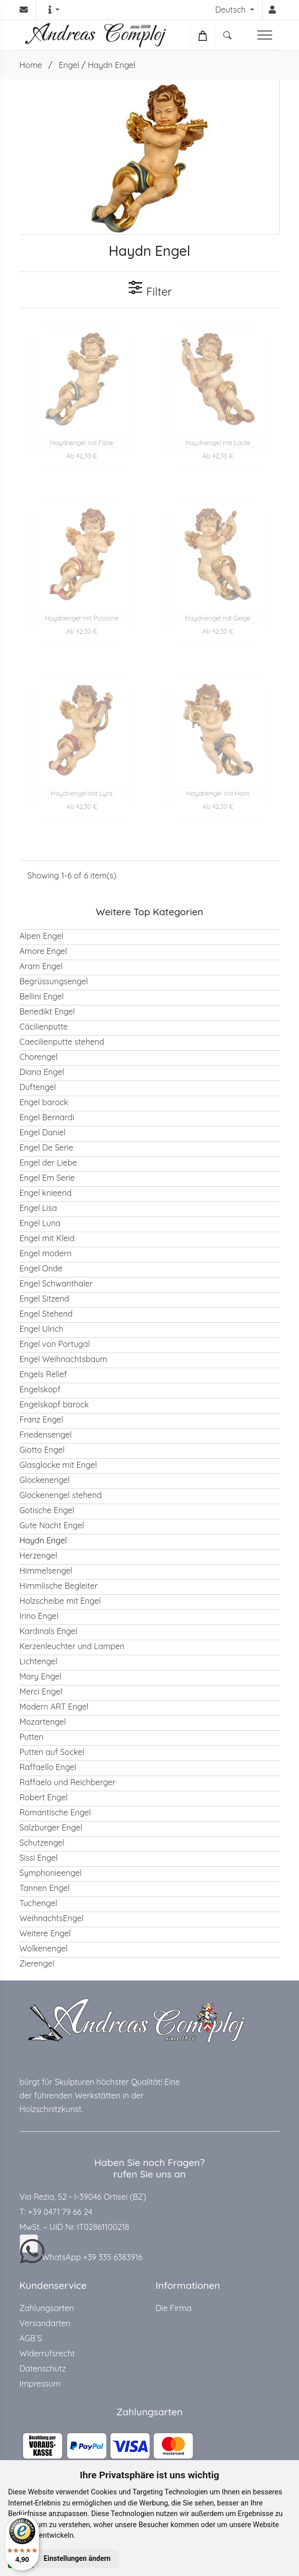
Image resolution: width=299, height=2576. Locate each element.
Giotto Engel (42, 1450)
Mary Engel (41, 1676)
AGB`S (31, 2338)
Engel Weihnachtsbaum (63, 1359)
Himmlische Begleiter (59, 1586)
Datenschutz (43, 2368)
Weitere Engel (45, 1933)
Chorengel (39, 1057)
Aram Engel (41, 966)
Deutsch (231, 10)
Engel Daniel (43, 1132)
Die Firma (174, 2308)
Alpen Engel (42, 936)
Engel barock (44, 1102)
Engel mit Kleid (47, 1238)
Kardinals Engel (49, 1631)
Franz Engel (42, 1419)
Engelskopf (40, 1389)
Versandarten (45, 2323)
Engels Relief (43, 1374)
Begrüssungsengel (54, 981)
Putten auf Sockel (52, 1752)
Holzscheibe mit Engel (60, 1601)
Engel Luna (40, 1223)
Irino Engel (39, 1616)
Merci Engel (41, 1691)
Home (31, 65)
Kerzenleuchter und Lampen (72, 1646)
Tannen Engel (45, 1888)
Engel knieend (46, 1193)
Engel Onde (41, 1268)
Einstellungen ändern (77, 2558)
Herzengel (38, 1555)
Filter (149, 289)
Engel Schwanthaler (56, 1283)
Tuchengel (38, 1903)
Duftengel (38, 1087)
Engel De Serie (47, 1147)
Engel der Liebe (48, 1163)
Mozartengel (43, 1722)
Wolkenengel (44, 1948)
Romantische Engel (55, 1812)
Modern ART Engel (54, 1707)
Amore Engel (44, 951)
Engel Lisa (38, 1208)
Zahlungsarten (47, 2308)
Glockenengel (45, 1480)
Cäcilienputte (44, 1027)
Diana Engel (42, 1072)
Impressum (40, 2384)
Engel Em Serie (47, 1178)
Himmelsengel (46, 1571)
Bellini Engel (42, 996)
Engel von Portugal (55, 1344)
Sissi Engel (39, 1858)
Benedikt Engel (47, 1011)
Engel (68, 65)
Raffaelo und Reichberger (68, 1782)
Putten (32, 1737)
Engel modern (46, 1253)
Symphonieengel (51, 1873)
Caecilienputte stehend (62, 1042)
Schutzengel (42, 1843)
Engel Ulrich (42, 1329)
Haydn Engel (111, 65)
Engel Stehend (46, 1314)
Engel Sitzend (44, 1299)
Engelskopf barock (54, 1404)
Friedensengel (46, 1435)
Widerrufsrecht (47, 2353)
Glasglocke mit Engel (58, 1465)
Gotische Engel (47, 1510)
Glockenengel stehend (61, 1495)
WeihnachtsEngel (52, 1918)
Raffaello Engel (48, 1767)
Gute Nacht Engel (52, 1525)
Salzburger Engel (51, 1827)
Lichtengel (38, 1661)
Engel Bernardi (47, 1117)
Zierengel (37, 1963)
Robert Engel (44, 1797)
